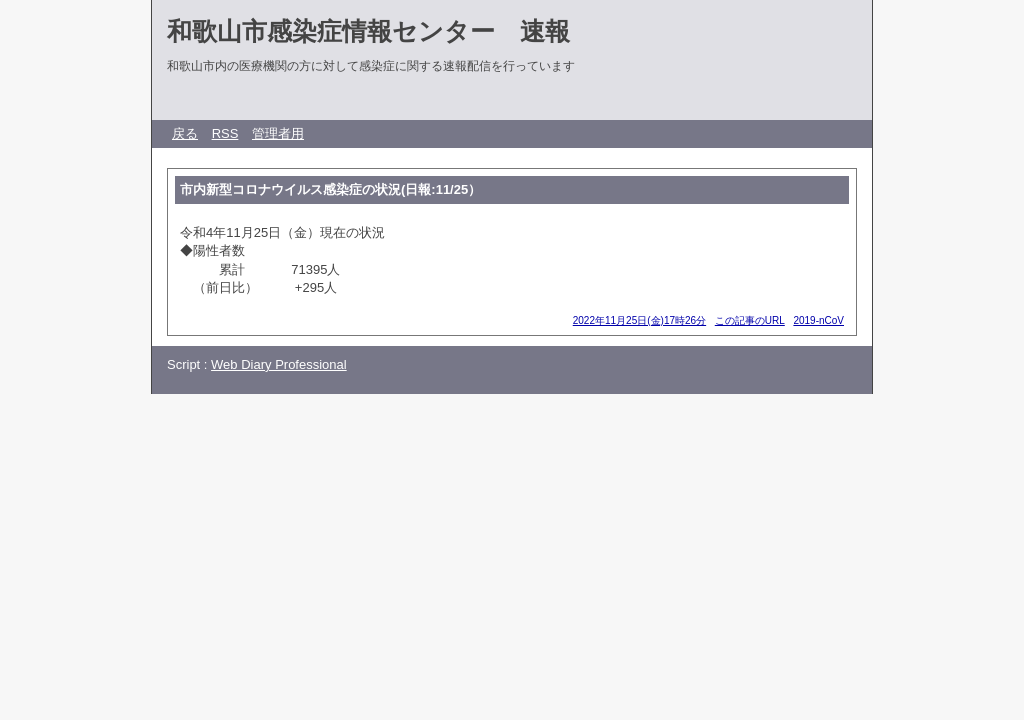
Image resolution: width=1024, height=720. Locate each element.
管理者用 (278, 133)
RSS (225, 133)
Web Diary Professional (279, 364)
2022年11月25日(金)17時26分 (639, 320)
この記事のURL (750, 320)
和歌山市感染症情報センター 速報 (368, 31)
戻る (185, 133)
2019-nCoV (818, 320)
